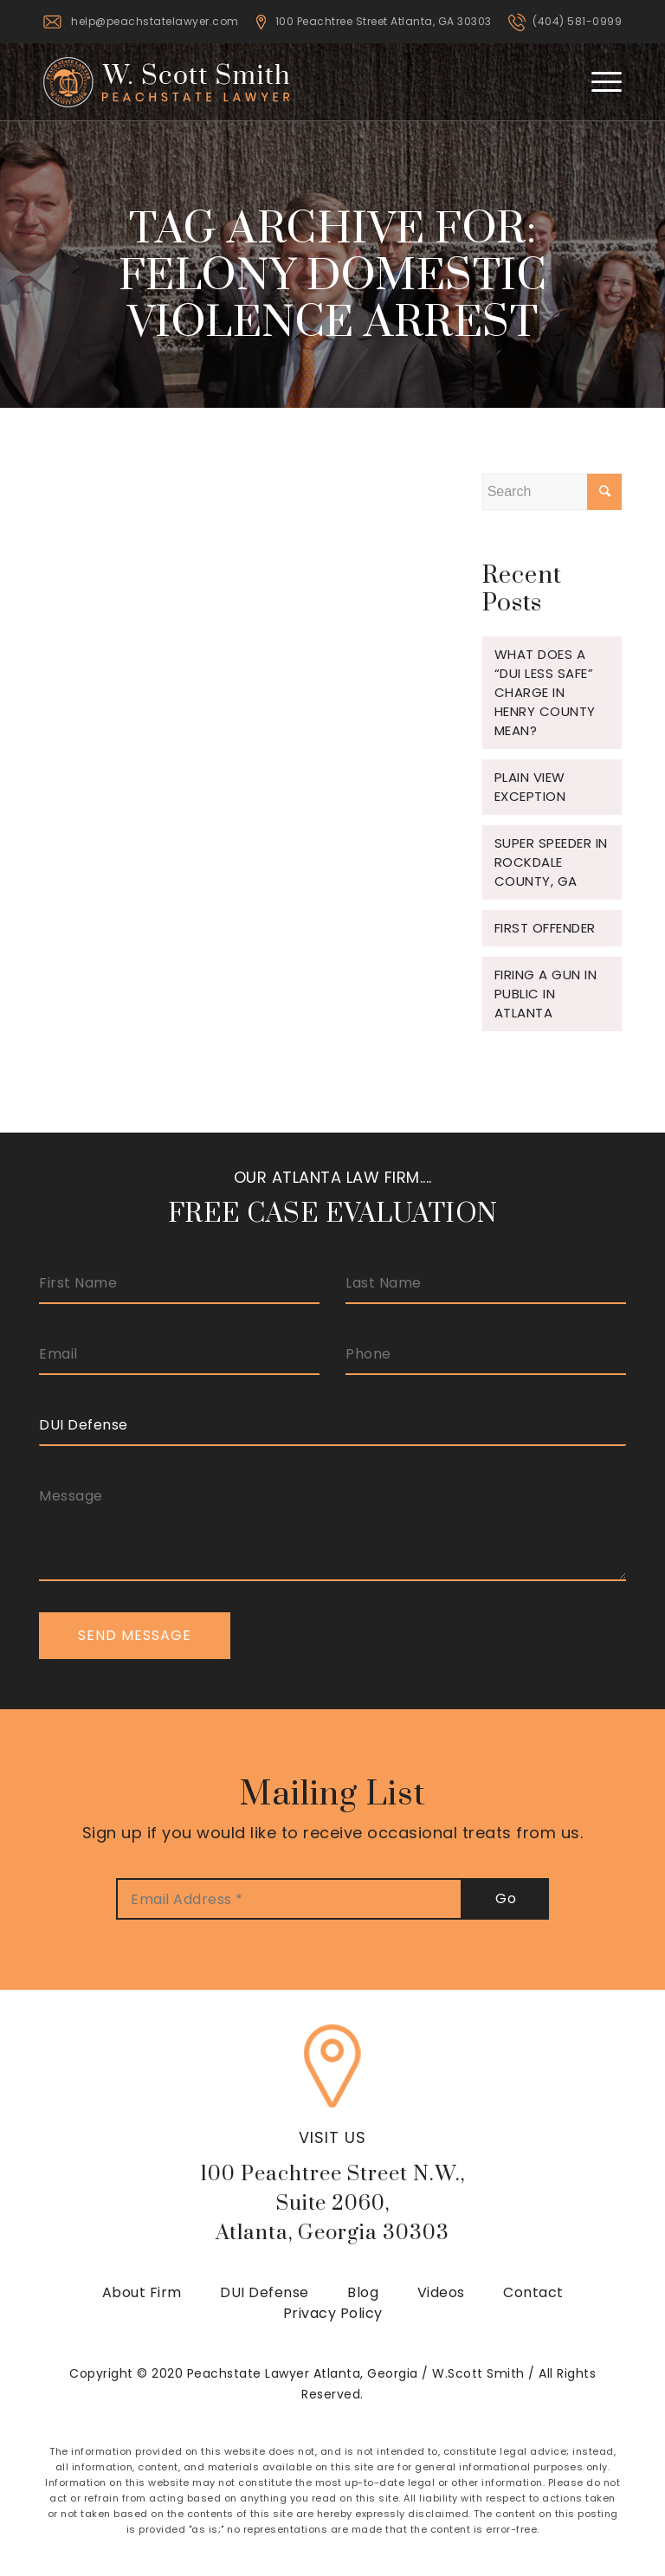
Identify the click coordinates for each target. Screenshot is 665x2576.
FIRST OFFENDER (545, 928)
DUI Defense (264, 2292)
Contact (533, 2292)
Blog (362, 2292)
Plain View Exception (530, 786)
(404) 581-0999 (577, 21)
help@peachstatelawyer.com (155, 21)
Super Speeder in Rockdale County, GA (551, 862)
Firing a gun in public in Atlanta (545, 993)
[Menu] (598, 81)
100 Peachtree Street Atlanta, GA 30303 (383, 21)
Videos (441, 2292)
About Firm (142, 2292)
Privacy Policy (333, 2313)
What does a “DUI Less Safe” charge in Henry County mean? (545, 692)
